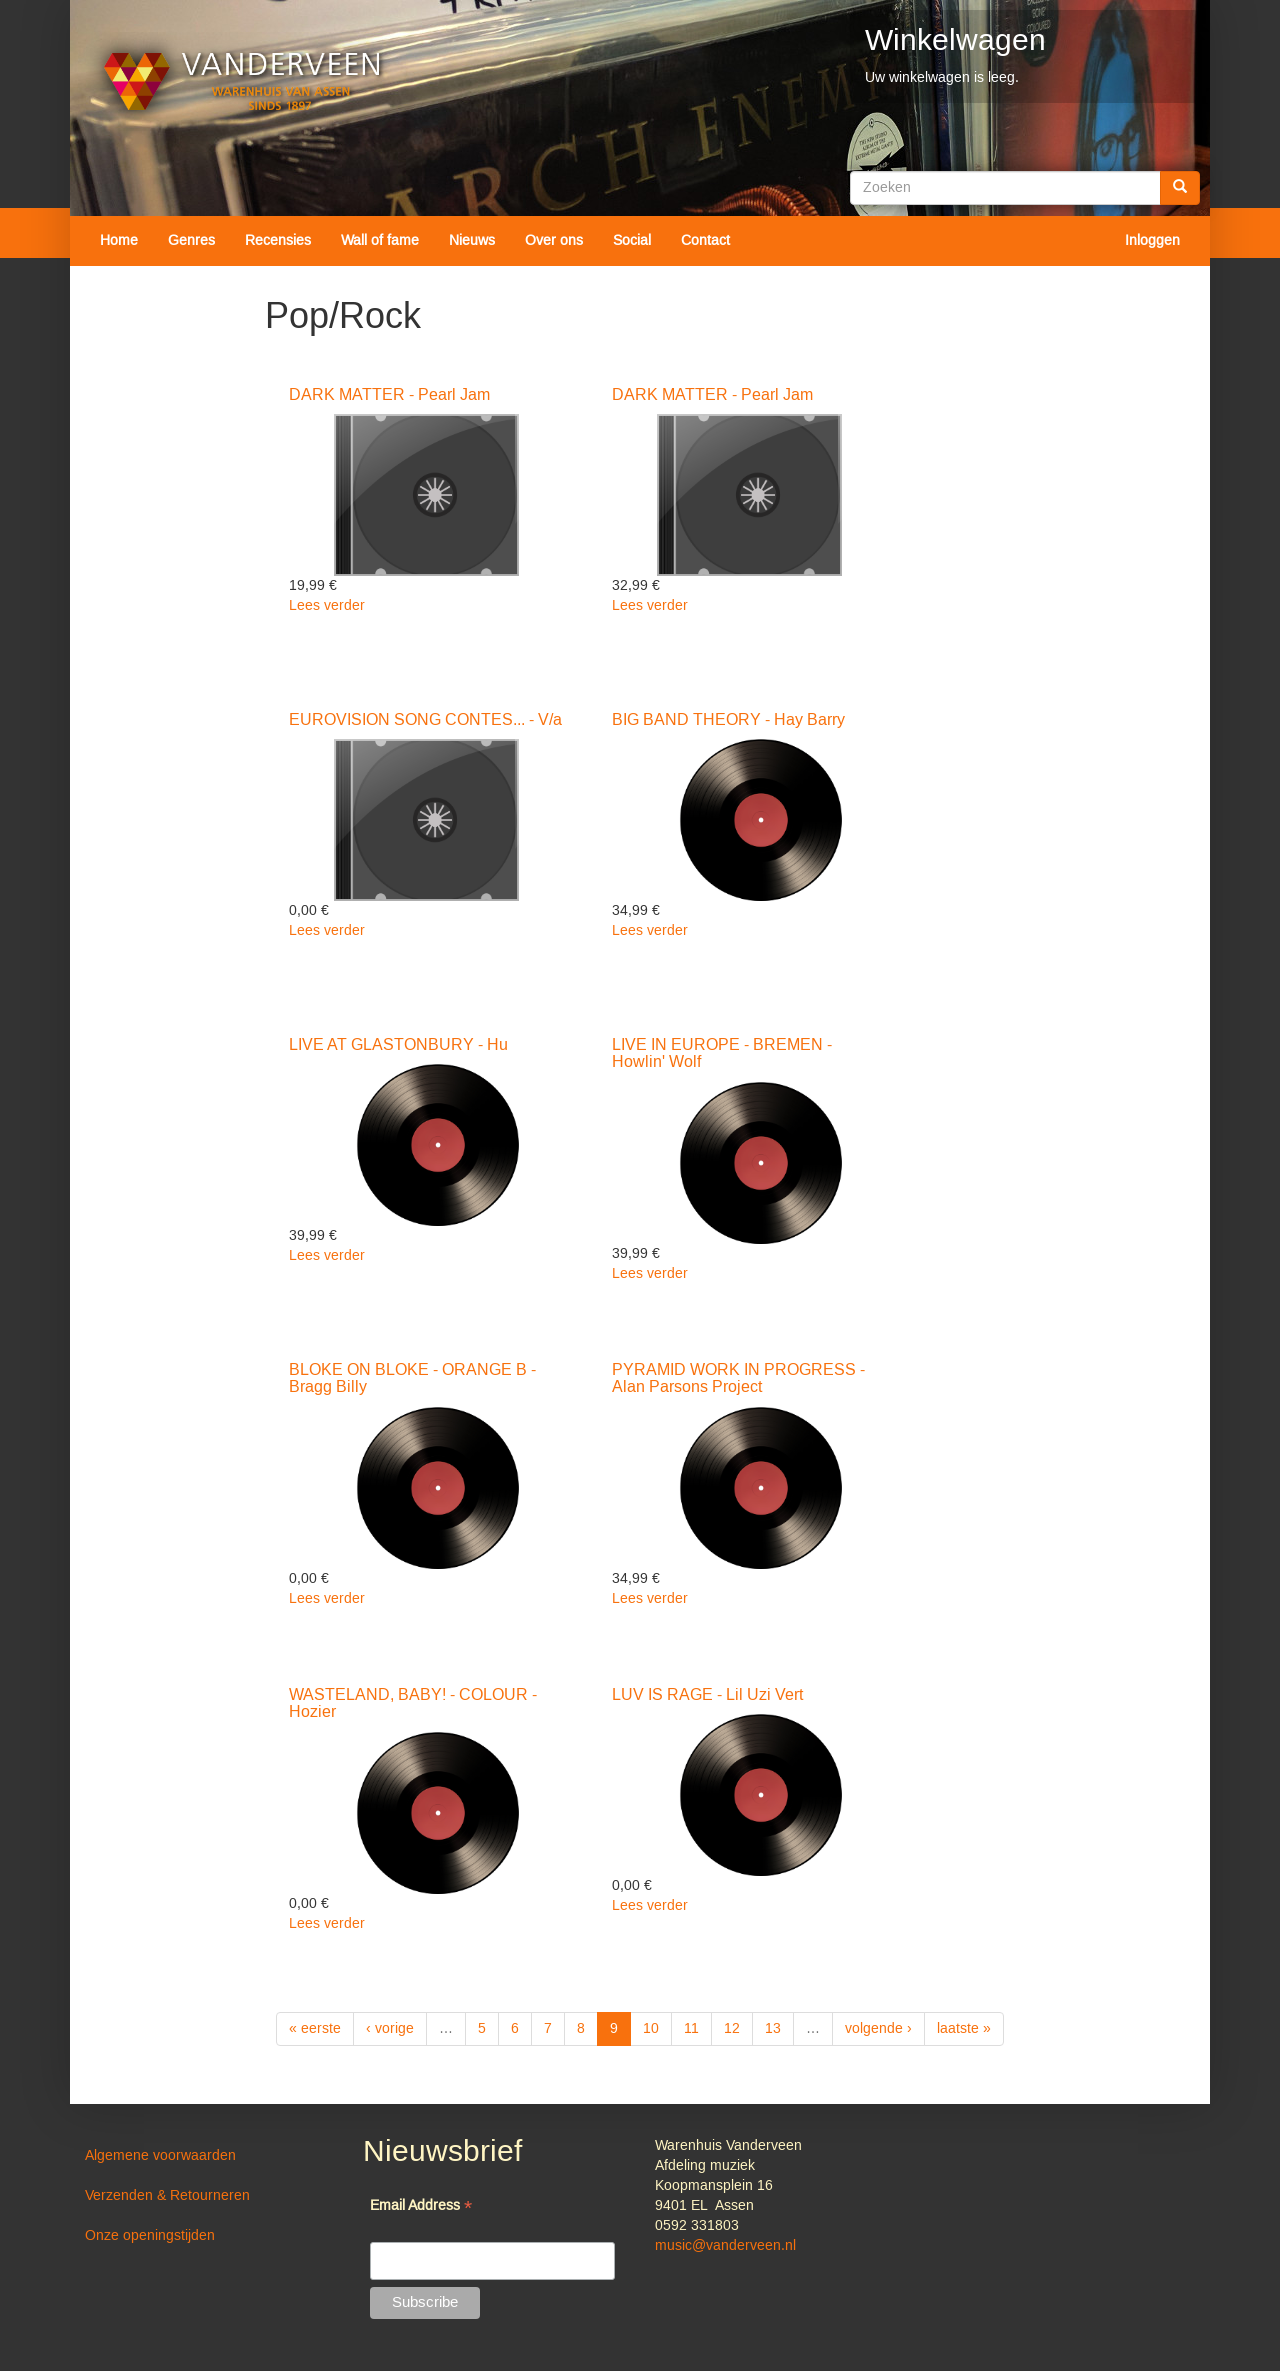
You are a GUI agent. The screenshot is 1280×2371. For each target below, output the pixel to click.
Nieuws (472, 241)
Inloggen (1152, 241)
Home (119, 241)
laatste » (964, 2029)
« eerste (315, 2029)
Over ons (554, 241)
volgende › (878, 2029)
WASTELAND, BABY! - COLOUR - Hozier (413, 1704)
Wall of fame (380, 241)
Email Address (421, 2207)
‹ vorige (390, 2029)
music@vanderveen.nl (725, 2246)
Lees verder (327, 606)
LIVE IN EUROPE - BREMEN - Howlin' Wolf (722, 1054)
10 (651, 2029)
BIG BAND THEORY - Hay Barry (728, 720)
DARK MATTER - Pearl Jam (389, 395)
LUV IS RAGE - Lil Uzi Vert (707, 1695)
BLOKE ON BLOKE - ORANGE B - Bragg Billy (412, 1379)
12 (732, 2029)
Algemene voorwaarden (160, 2156)
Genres (191, 241)
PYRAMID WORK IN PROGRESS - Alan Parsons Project (738, 1379)
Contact (705, 241)
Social (632, 241)
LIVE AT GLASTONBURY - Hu (398, 1045)
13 (773, 2029)
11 (691, 2029)
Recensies (278, 241)
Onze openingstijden (150, 2236)
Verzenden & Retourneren (167, 2196)
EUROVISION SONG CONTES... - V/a (425, 720)
